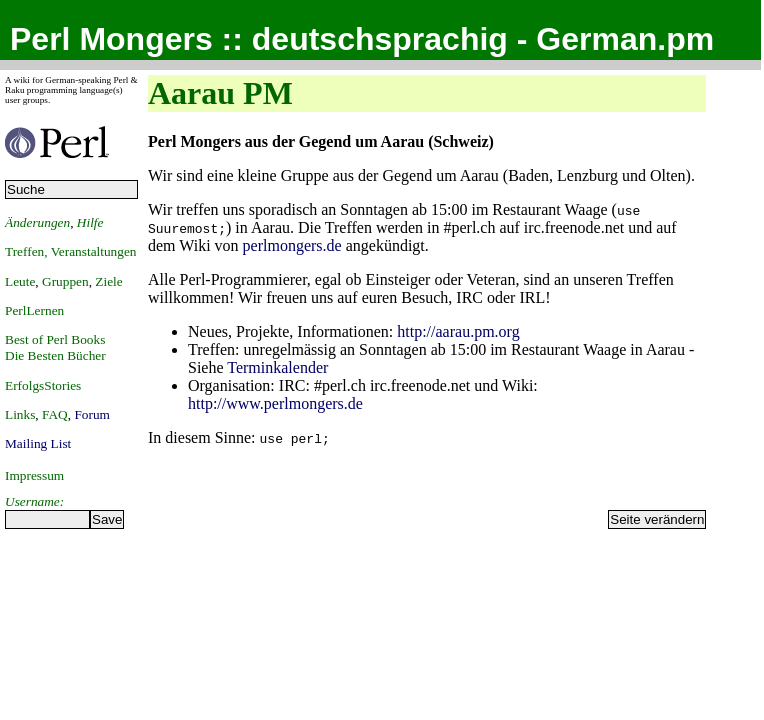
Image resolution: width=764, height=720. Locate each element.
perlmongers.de (292, 245)
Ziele (108, 281)
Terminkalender (277, 367)
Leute (20, 281)
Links (20, 414)
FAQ (55, 414)
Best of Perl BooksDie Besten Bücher (55, 347)
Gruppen (65, 281)
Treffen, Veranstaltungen (71, 251)
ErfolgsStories (43, 385)
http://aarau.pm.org (458, 331)
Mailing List (38, 443)
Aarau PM (220, 93)
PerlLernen (34, 310)
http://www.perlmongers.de (275, 403)
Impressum (34, 475)
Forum (92, 414)
